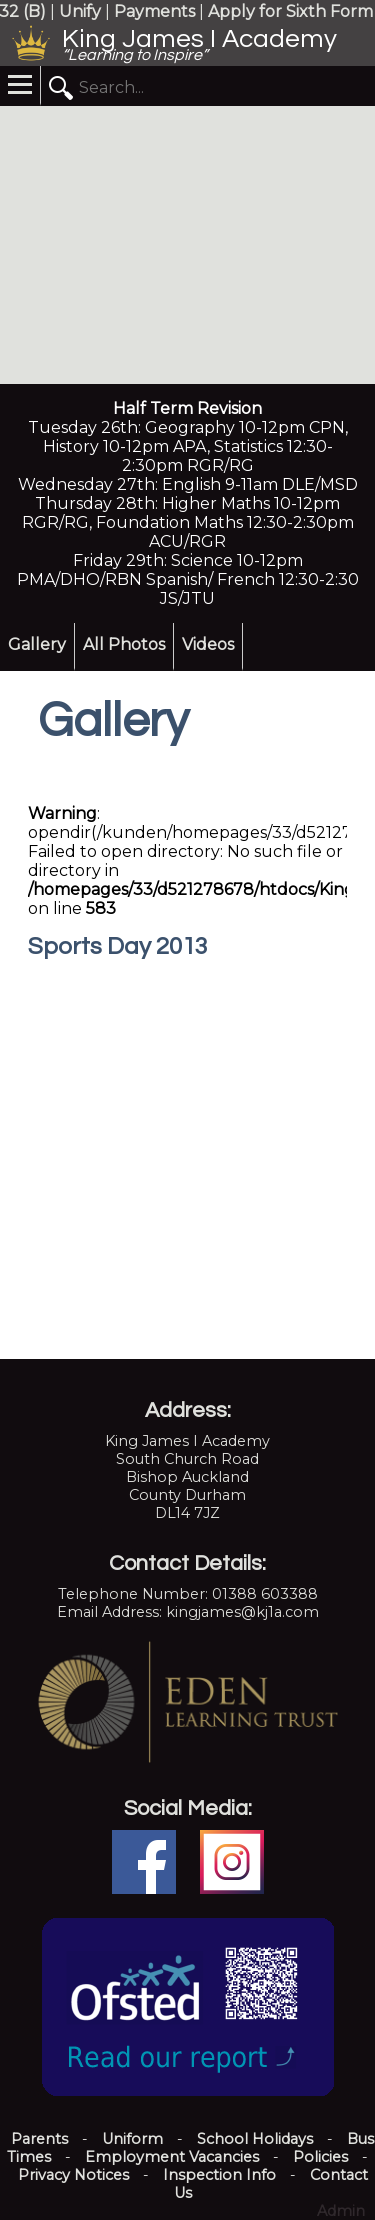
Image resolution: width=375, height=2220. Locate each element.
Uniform (132, 2139)
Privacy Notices (73, 2175)
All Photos (124, 644)
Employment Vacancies (172, 2157)
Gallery (37, 644)
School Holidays (255, 2139)
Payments (154, 11)
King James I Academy (199, 39)
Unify (80, 11)
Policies (320, 2157)
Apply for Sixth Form (290, 11)
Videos (208, 644)
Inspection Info (219, 2175)
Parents (39, 2139)
